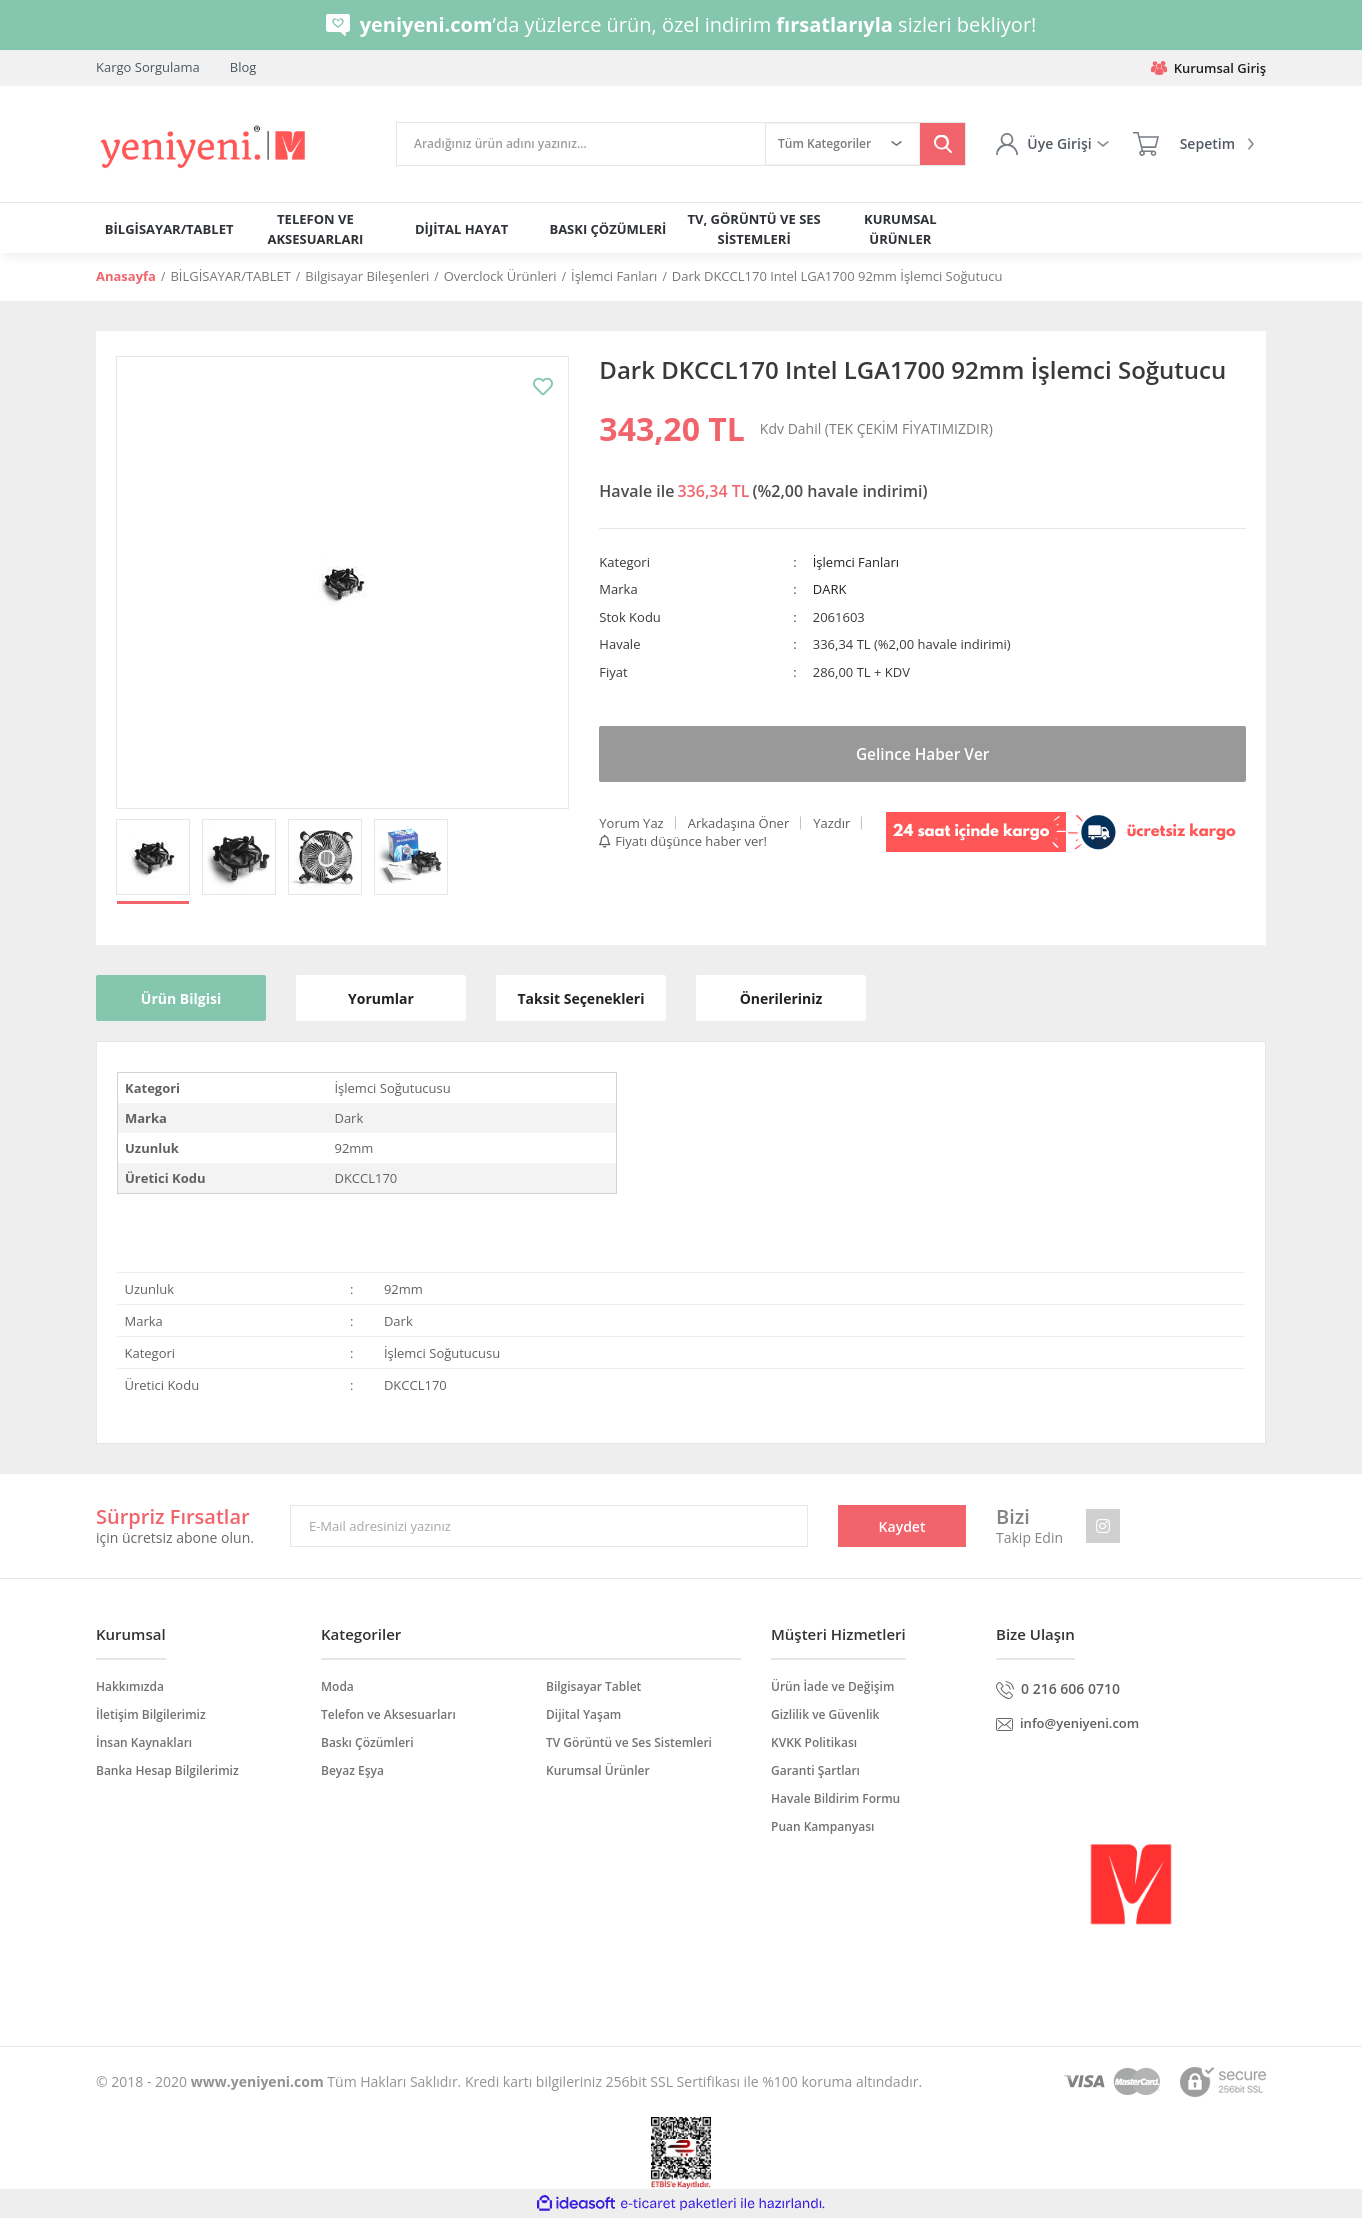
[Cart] (1193, 144)
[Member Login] (1052, 144)
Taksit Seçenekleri (581, 998)
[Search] (581, 144)
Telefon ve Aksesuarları (388, 1714)
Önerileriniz (781, 998)
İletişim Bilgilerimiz (151, 1714)
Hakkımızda (130, 1686)
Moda (337, 1686)
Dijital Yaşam (583, 1714)
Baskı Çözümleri (367, 1742)
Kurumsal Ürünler (598, 1770)
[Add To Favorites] (543, 386)
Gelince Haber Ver (923, 754)
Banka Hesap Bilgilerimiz (167, 1770)
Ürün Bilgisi (181, 998)
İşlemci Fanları (856, 562)
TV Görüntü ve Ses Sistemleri (629, 1742)
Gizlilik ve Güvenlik (825, 1714)
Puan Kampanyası (822, 1826)
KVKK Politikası (814, 1742)
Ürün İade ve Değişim (832, 1686)
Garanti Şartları (815, 1770)
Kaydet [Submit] (902, 1526)
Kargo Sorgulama (148, 67)
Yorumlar (381, 998)
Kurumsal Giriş (1208, 68)
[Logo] (204, 147)
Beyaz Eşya (352, 1770)
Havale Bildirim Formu (835, 1798)
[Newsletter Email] (549, 1526)
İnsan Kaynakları (144, 1742)
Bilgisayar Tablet (593, 1686)
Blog (243, 67)
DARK (830, 589)
